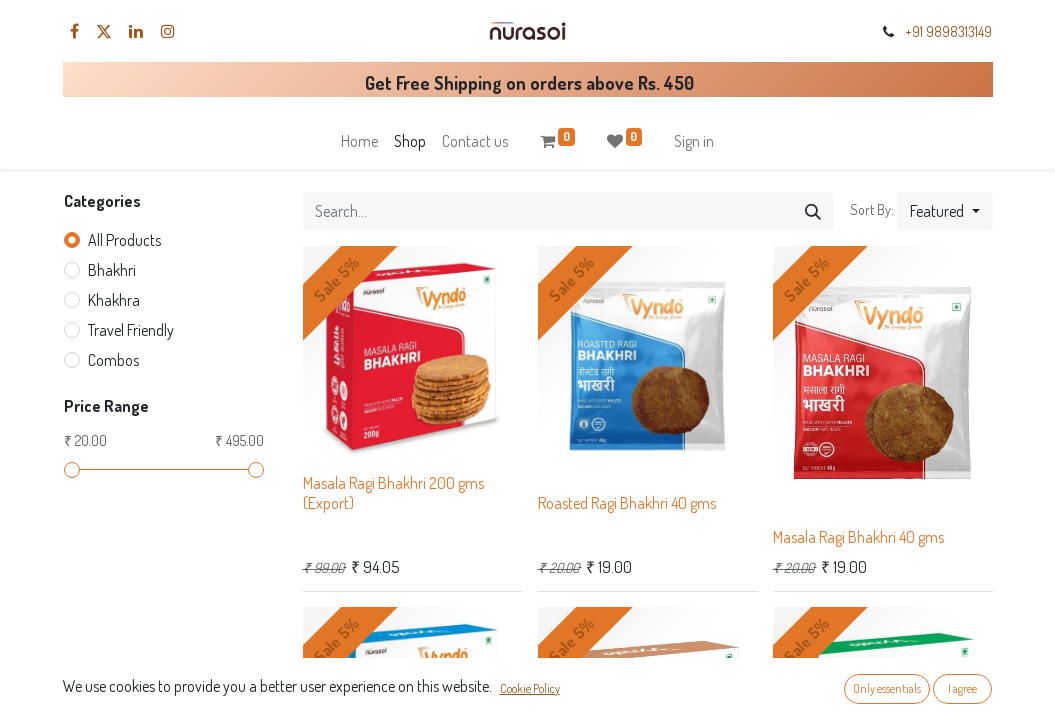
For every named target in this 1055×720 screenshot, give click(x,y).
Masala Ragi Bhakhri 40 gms (858, 537)
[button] (944, 211)
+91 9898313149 (948, 31)
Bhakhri (112, 270)
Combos (113, 360)
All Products (124, 240)
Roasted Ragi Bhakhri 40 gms (627, 503)
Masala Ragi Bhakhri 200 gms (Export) (393, 492)
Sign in (694, 141)
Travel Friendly (131, 330)
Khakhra (114, 300)
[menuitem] (359, 141)
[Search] (813, 211)
